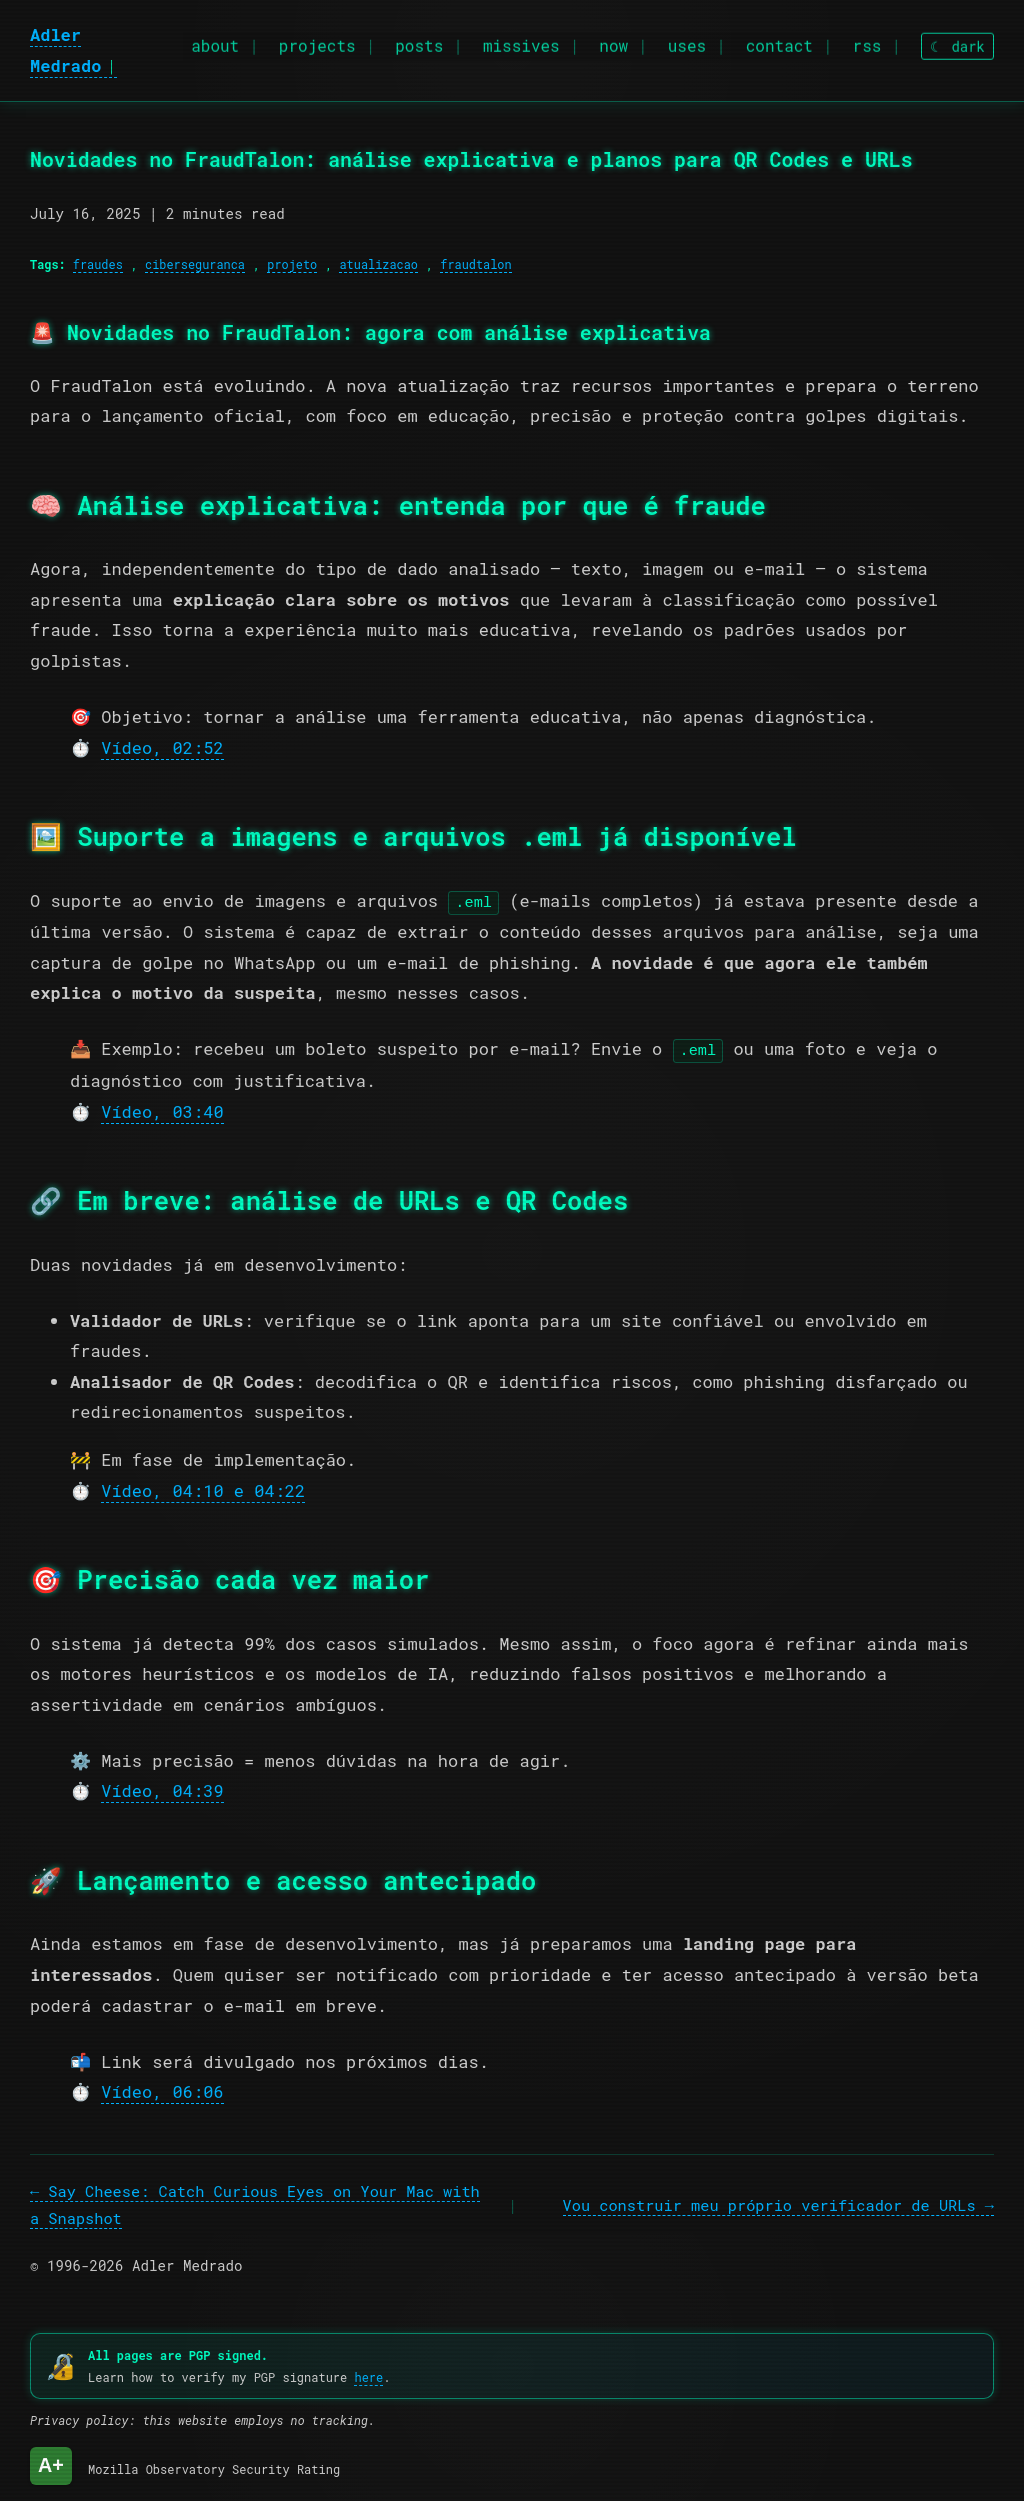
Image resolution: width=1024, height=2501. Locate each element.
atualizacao (378, 264)
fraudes (98, 264)
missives (521, 40)
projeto (292, 264)
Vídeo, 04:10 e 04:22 (203, 1488)
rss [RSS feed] (867, 40)
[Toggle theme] (957, 41)
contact (779, 40)
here (368, 2375)
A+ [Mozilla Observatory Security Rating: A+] (51, 2463)
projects (317, 40)
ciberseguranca (195, 264)
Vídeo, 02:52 (162, 747)
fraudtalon (475, 264)
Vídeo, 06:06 (162, 2089)
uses (687, 40)
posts (419, 40)
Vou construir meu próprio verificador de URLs (769, 2203)
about (215, 40)
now (613, 40)
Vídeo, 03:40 (162, 1109)
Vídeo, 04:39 (162, 1789)
